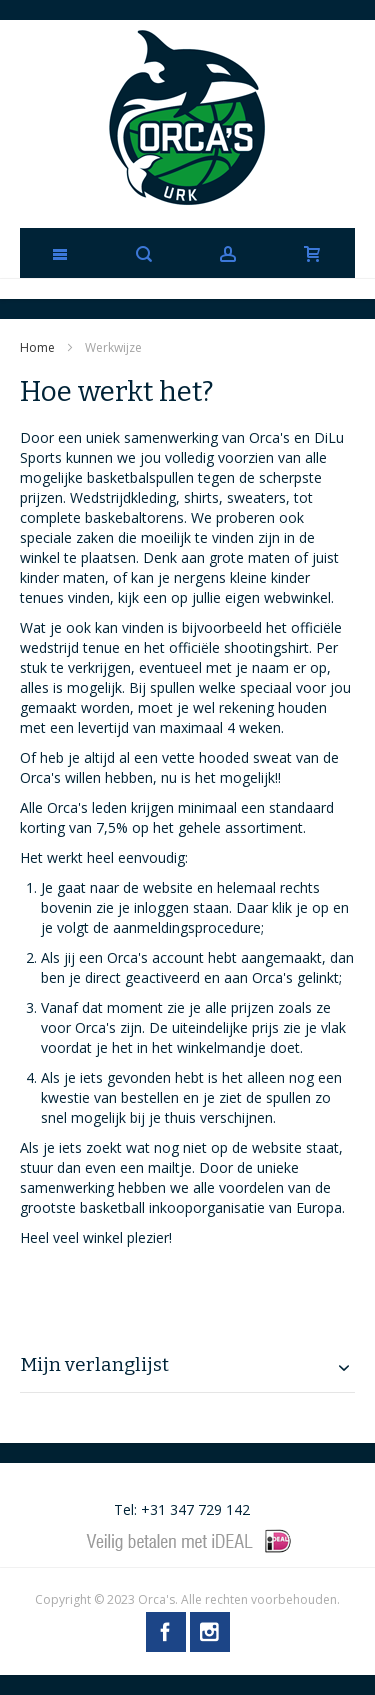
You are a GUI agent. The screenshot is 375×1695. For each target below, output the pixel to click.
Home (39, 347)
